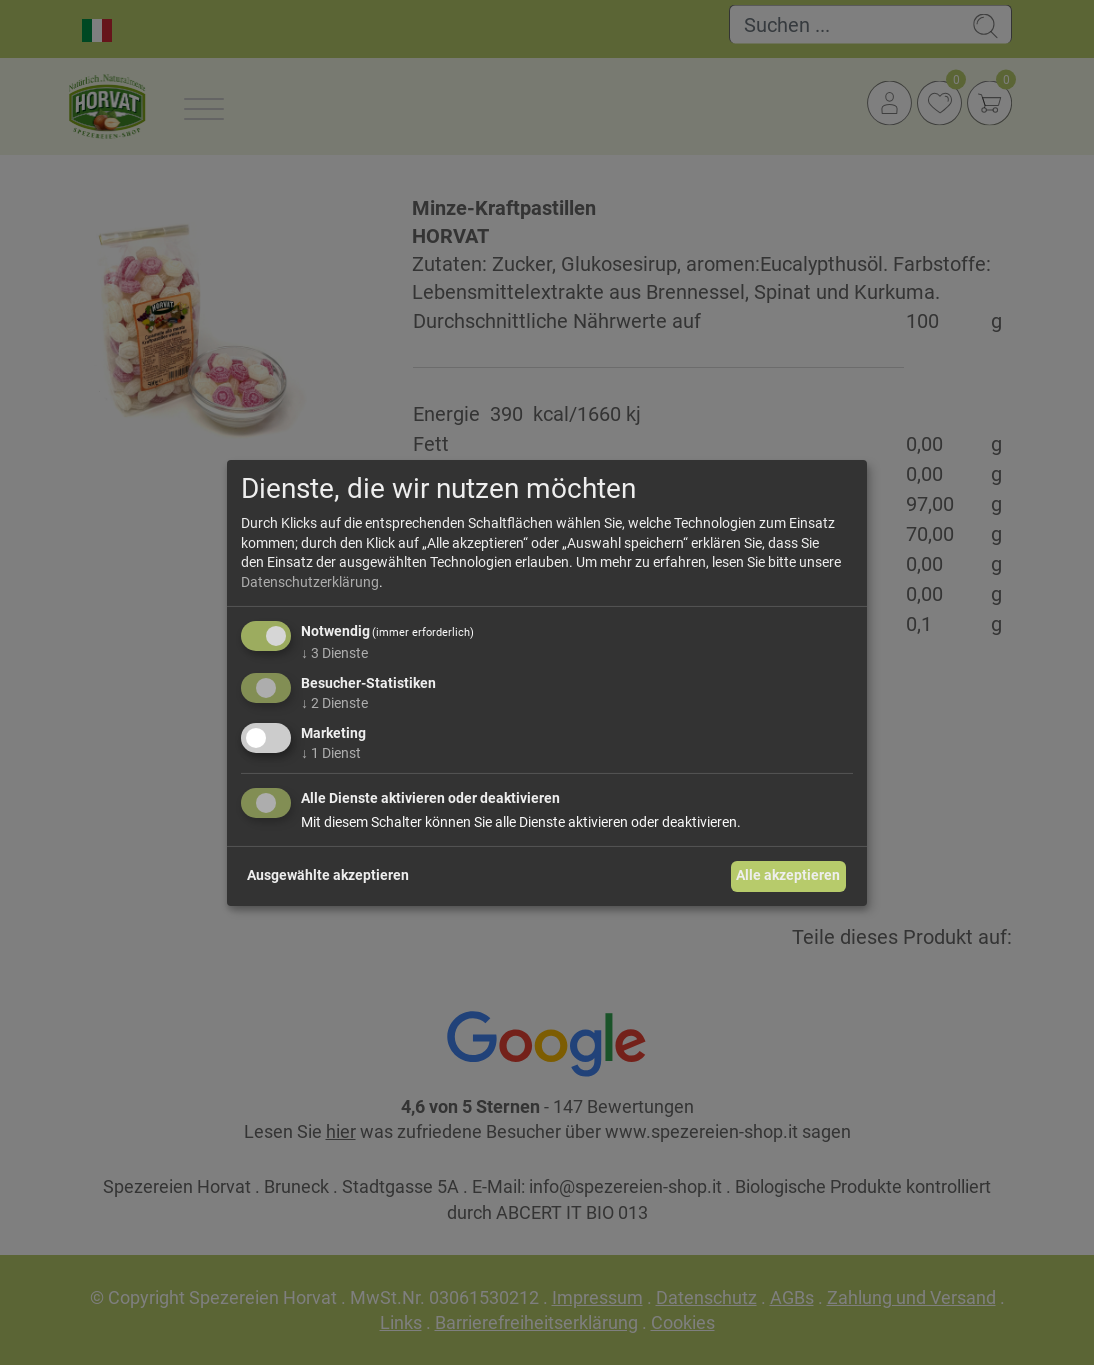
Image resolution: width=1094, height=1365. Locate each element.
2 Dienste (334, 703)
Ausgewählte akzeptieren (328, 875)
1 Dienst (331, 753)
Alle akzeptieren (788, 875)
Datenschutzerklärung (310, 582)
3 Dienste (334, 653)
